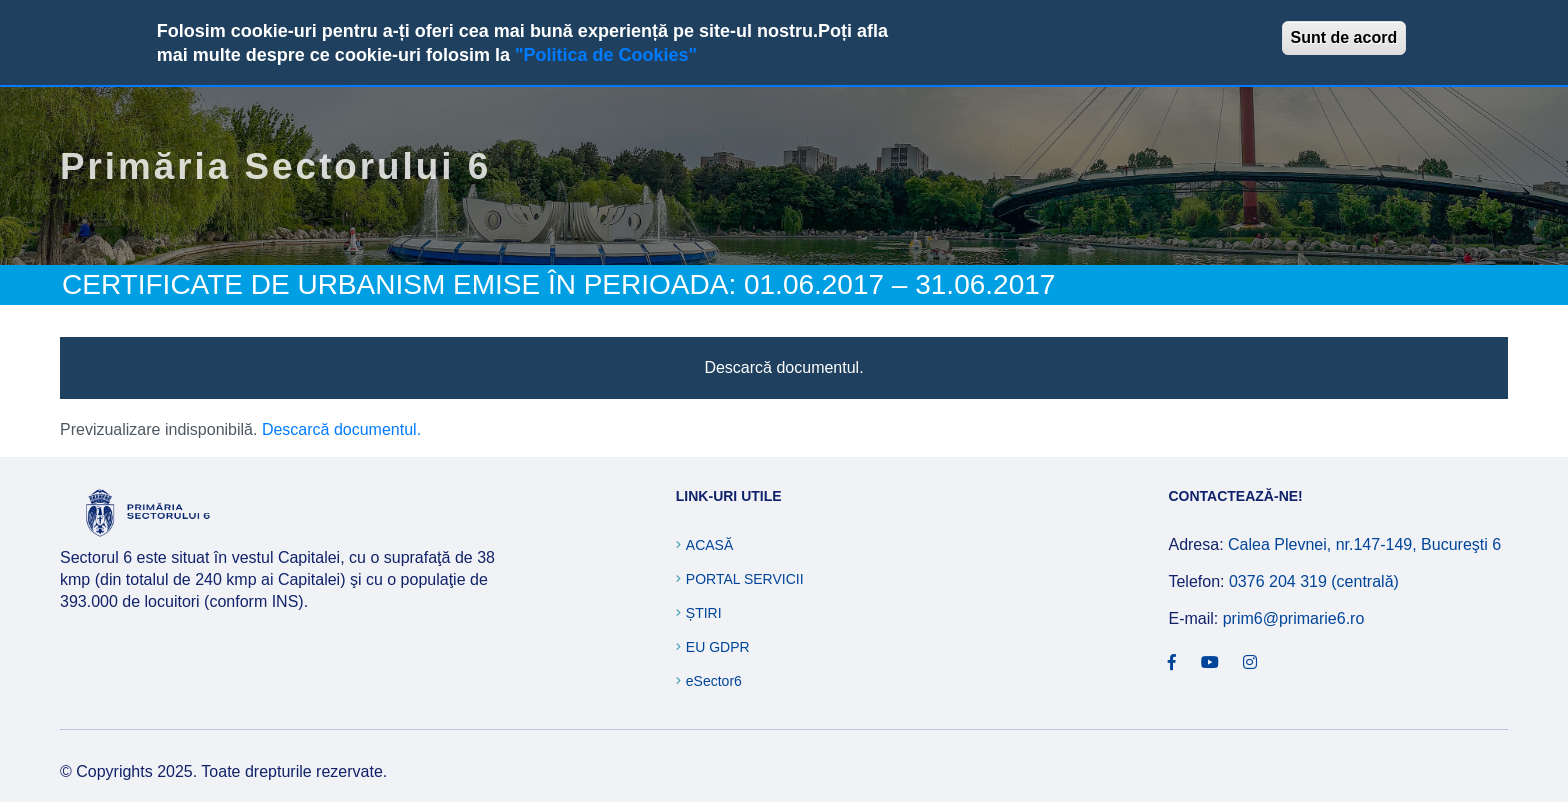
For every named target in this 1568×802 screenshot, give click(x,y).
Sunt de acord (1344, 37)
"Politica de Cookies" (606, 55)
